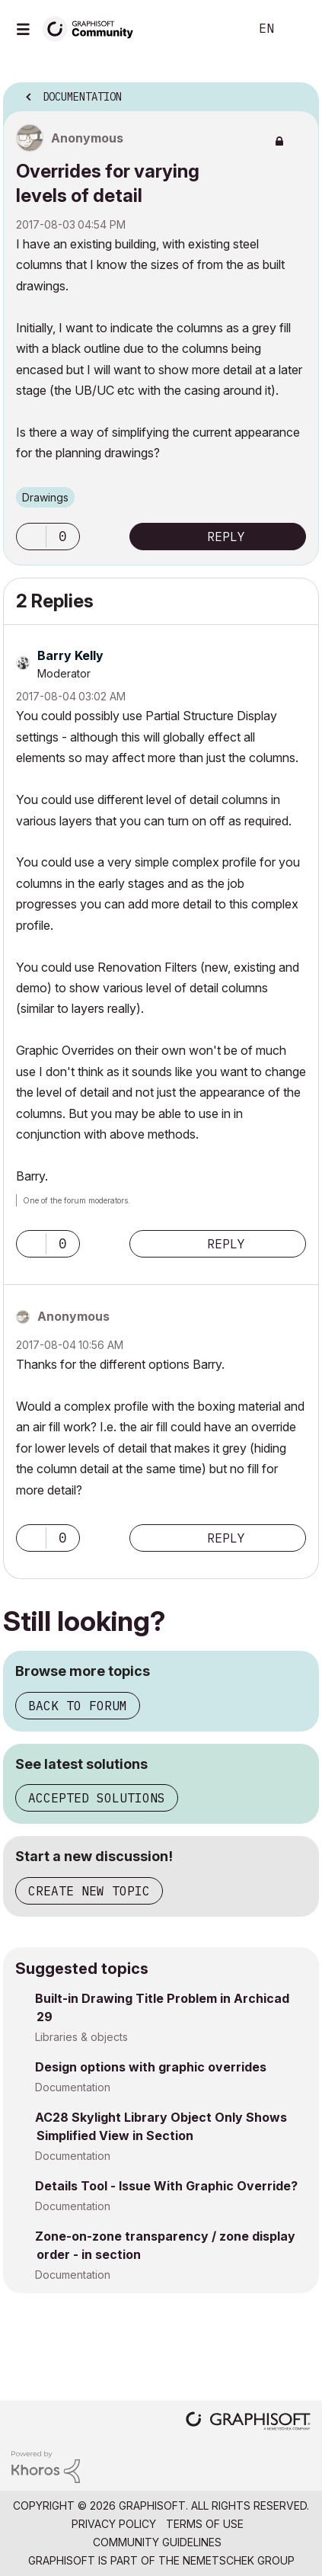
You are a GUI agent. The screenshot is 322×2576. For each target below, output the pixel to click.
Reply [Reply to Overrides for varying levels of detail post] (226, 536)
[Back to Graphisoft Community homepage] (93, 27)
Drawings (45, 497)
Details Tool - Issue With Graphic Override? (166, 2185)
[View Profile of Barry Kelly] (70, 655)
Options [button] (298, 92)
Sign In (298, 29)
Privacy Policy (114, 2523)
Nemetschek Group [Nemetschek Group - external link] (239, 2560)
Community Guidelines (157, 2542)
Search (214, 29)
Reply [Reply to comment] (226, 1243)
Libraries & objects (81, 2036)
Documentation (72, 2087)
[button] (31, 536)
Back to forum (77, 1705)
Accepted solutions (96, 1797)
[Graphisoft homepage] (248, 2422)
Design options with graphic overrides (150, 2067)
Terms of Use (205, 2523)
